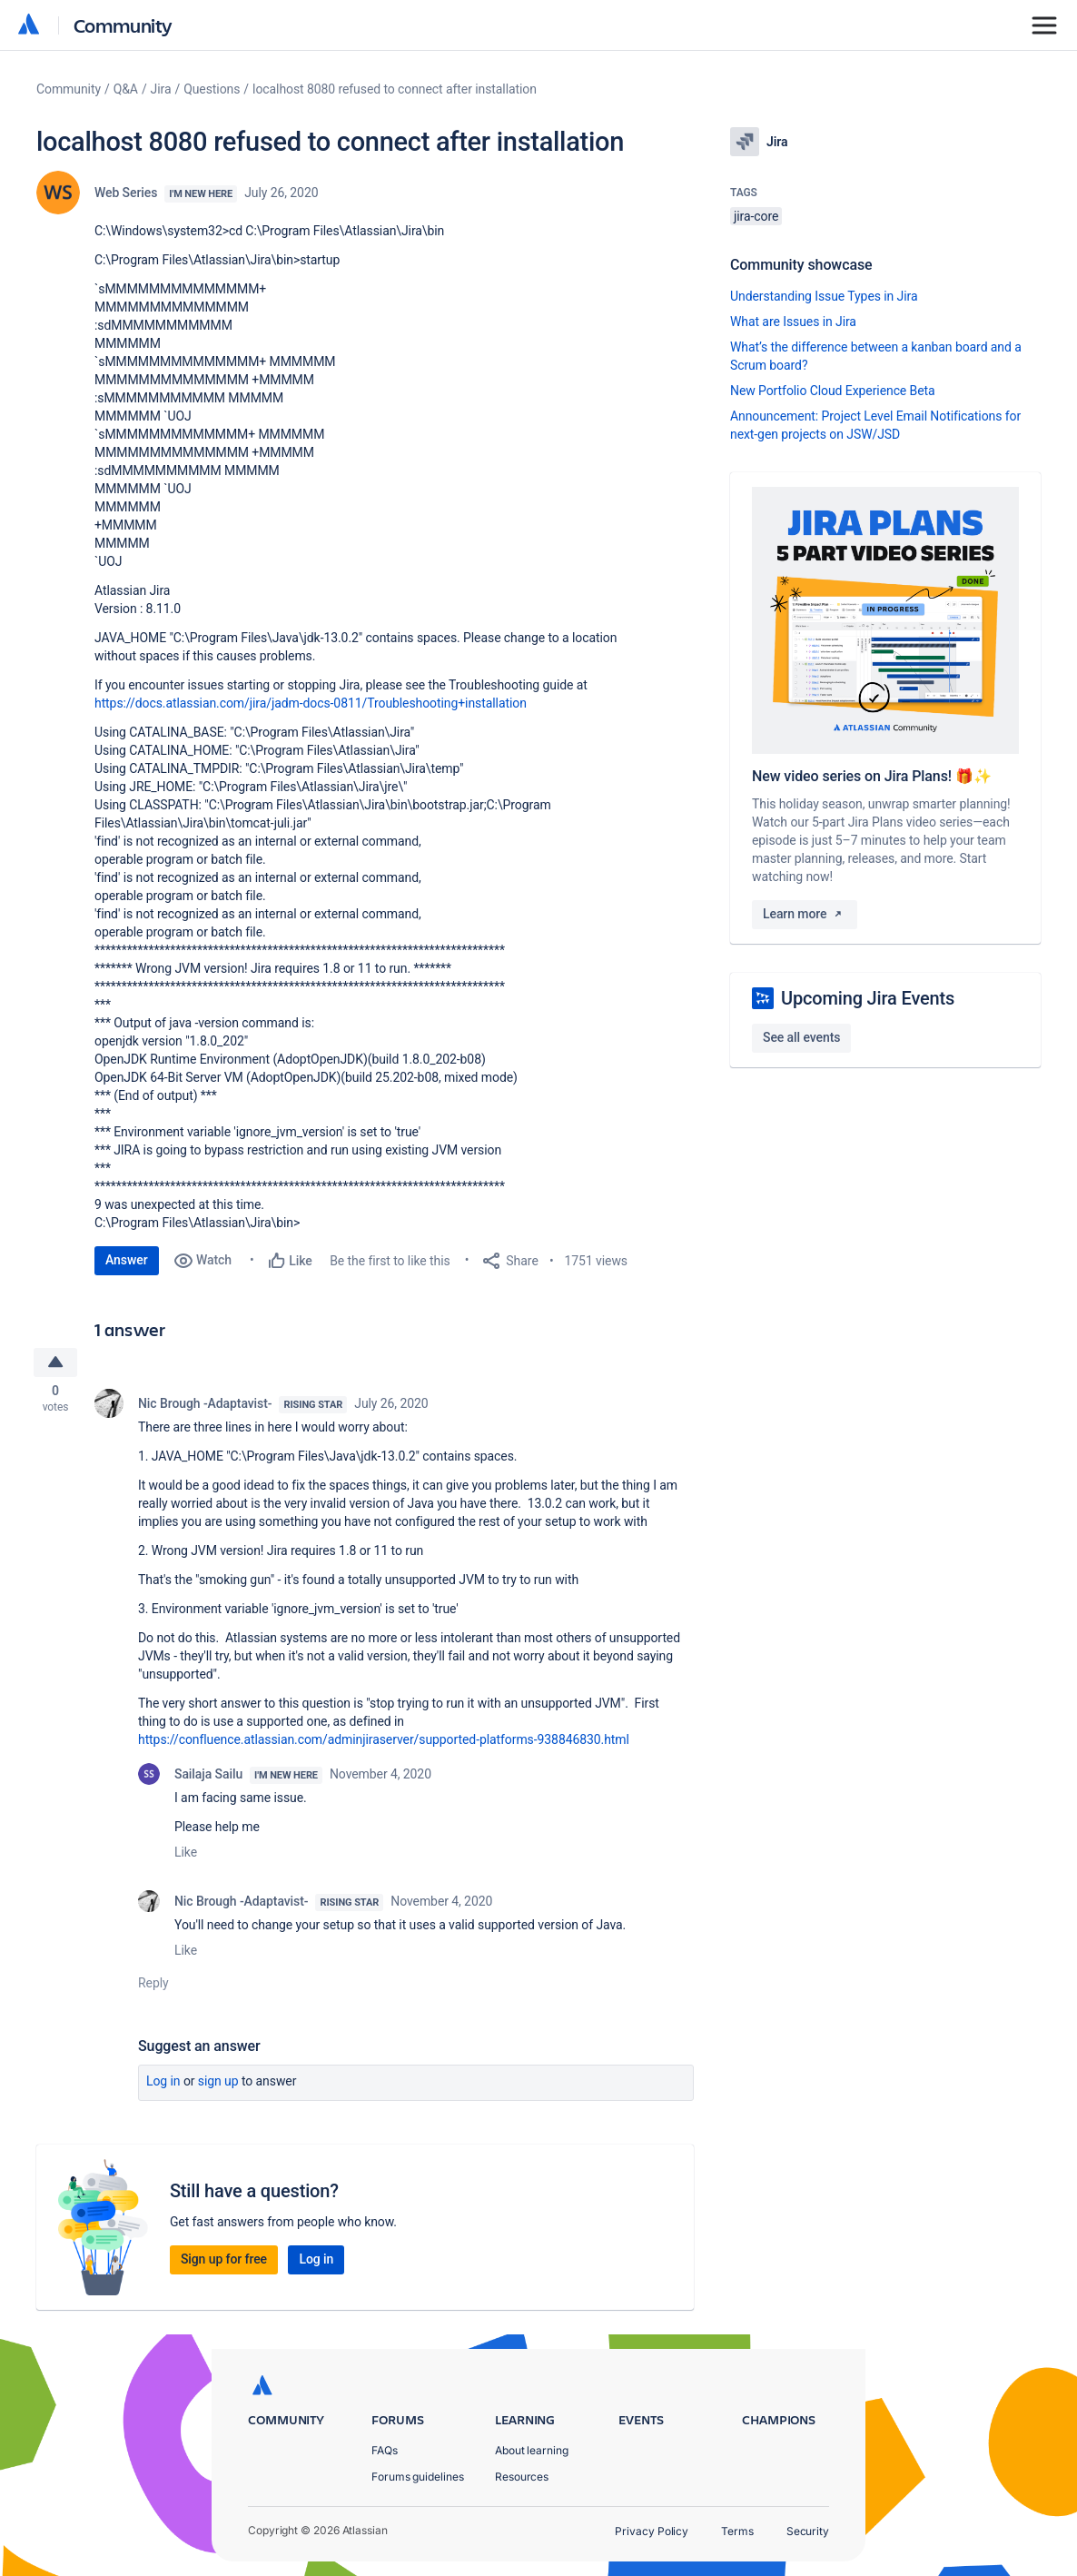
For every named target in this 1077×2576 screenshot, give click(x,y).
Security (807, 2531)
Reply (153, 1985)
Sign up (218, 2083)
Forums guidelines (417, 2476)
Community (123, 25)
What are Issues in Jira (793, 321)
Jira (161, 89)
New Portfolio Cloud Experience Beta (832, 390)
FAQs (384, 2450)
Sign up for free (224, 2261)
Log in (163, 2083)
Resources (521, 2476)
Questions (211, 89)
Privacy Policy (651, 2531)
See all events (801, 1037)
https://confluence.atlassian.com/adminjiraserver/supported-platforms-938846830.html (383, 1742)
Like (185, 1855)
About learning (531, 2450)
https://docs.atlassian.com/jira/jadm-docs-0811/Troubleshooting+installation (310, 703)
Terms (737, 2531)
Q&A (126, 89)
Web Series (125, 192)
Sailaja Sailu (208, 1776)
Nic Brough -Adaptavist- (205, 1406)
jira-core (756, 216)
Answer (126, 1260)
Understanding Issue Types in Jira (824, 296)
